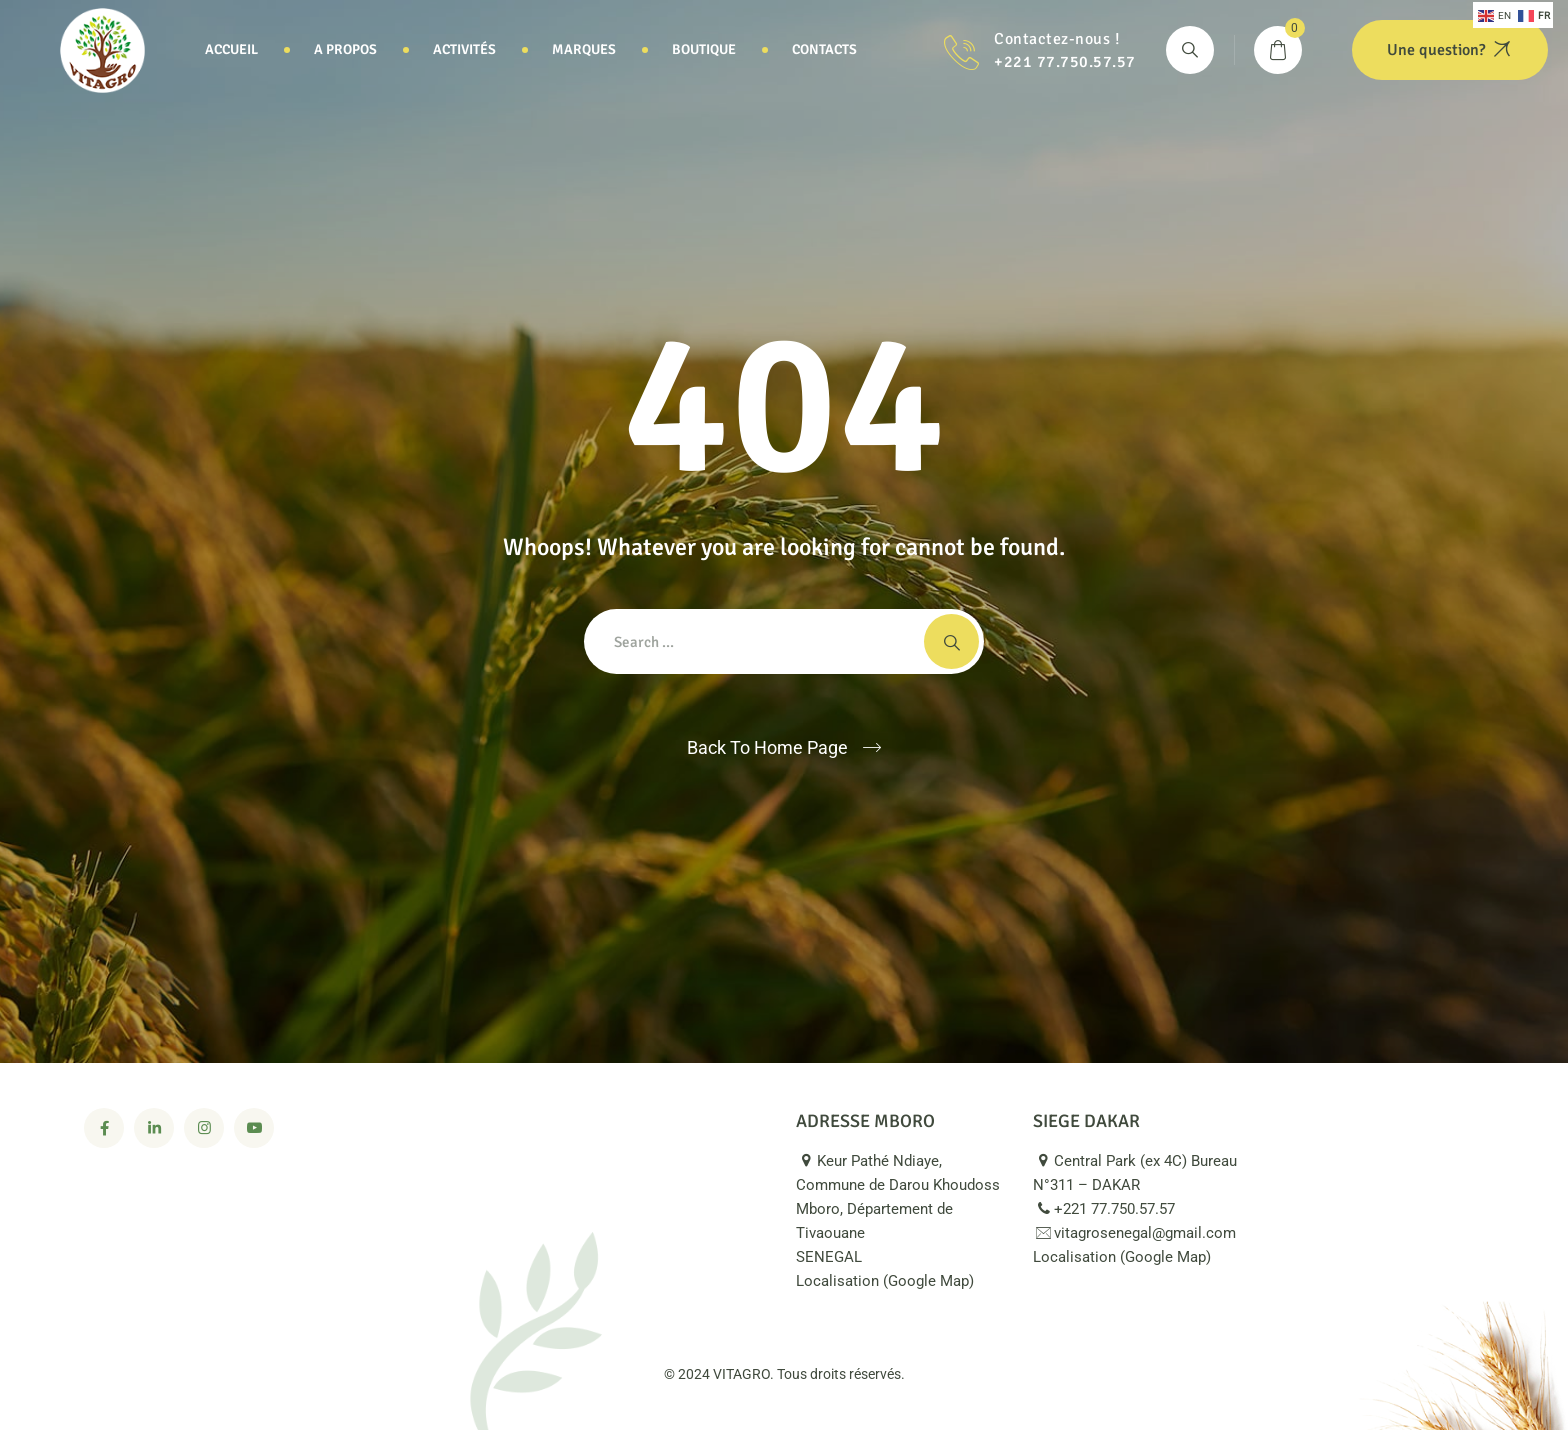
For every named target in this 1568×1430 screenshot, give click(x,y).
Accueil (231, 49)
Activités (464, 49)
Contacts (824, 49)
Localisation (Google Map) (896, 1281)
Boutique (704, 49)
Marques (584, 49)
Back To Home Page (767, 747)
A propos (345, 49)
